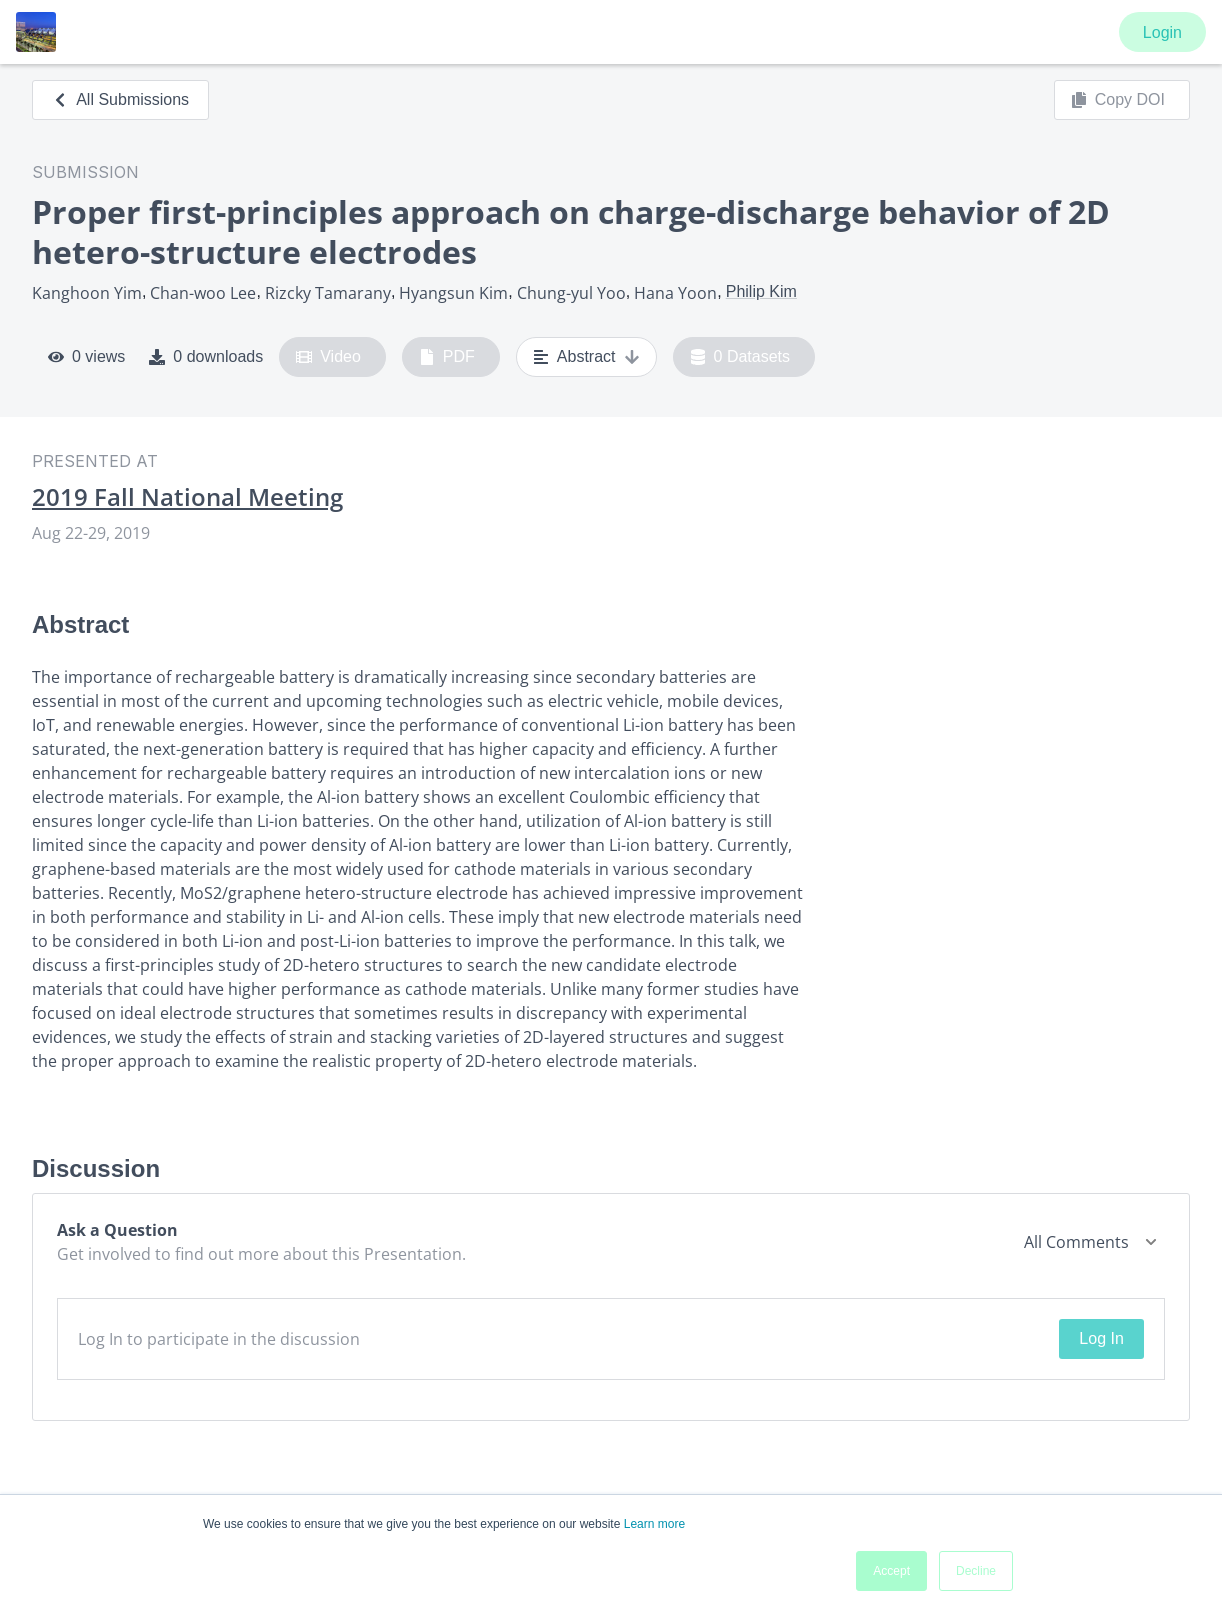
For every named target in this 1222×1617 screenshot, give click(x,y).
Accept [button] (891, 1571)
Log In (1101, 1338)
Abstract (586, 357)
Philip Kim (761, 291)
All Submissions (120, 99)
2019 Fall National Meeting (187, 497)
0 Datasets (740, 357)
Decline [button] (976, 1571)
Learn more (654, 1524)
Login (1162, 32)
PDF (447, 357)
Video (328, 357)
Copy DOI (1118, 100)
